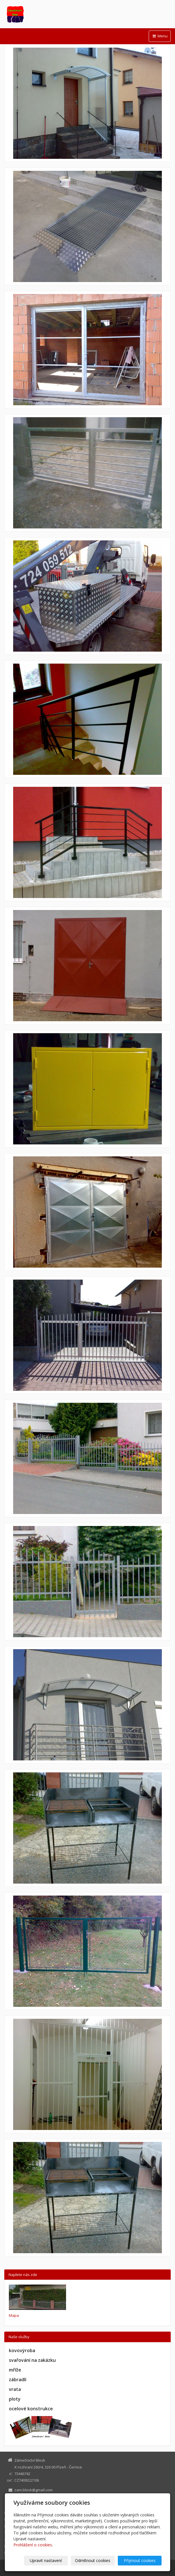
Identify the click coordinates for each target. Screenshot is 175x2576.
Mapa (14, 2315)
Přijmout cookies (140, 2560)
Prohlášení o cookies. (33, 2544)
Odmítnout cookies (92, 2560)
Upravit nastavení (46, 2560)
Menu (160, 35)
